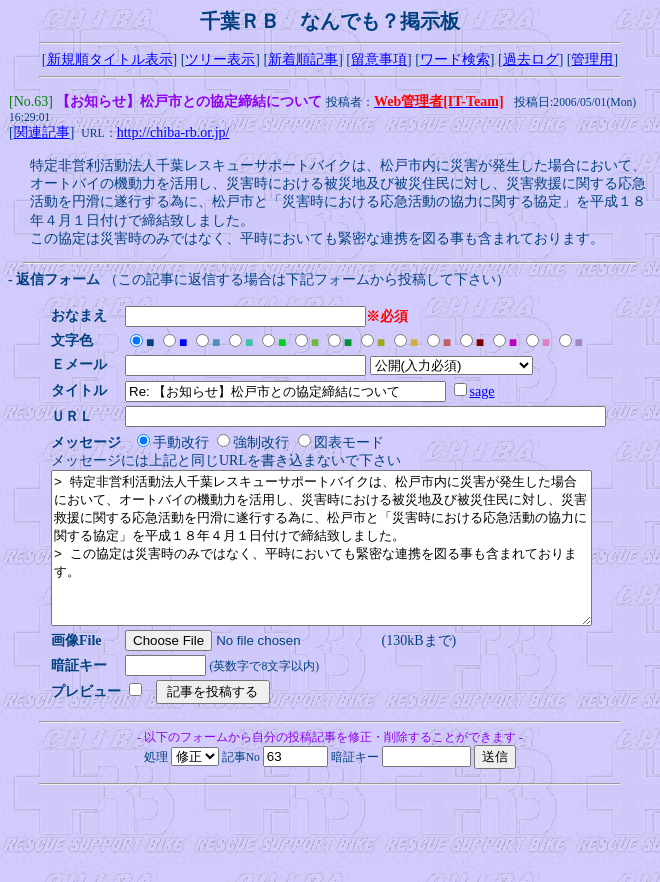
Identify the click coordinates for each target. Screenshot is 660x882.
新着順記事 (303, 59)
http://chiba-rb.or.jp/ (173, 134)
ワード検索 (455, 59)
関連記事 (42, 134)
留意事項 (379, 59)
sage (488, 393)
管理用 (592, 59)
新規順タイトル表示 (110, 59)
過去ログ (531, 59)
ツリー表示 (220, 59)
